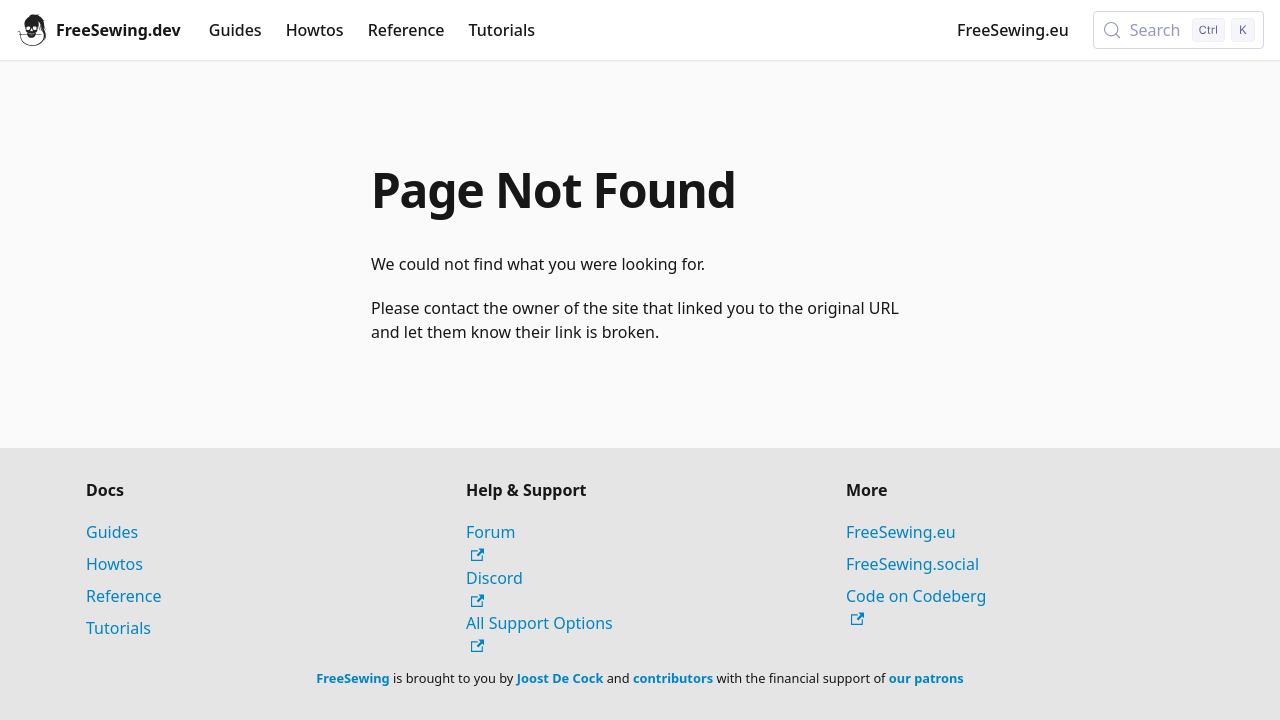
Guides (235, 30)
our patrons (926, 678)
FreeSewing (352, 678)
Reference (406, 30)
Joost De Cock (560, 678)
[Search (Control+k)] (1178, 30)
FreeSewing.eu (1013, 30)
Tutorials (502, 30)
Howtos (315, 30)
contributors (673, 678)
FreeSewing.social (912, 564)
